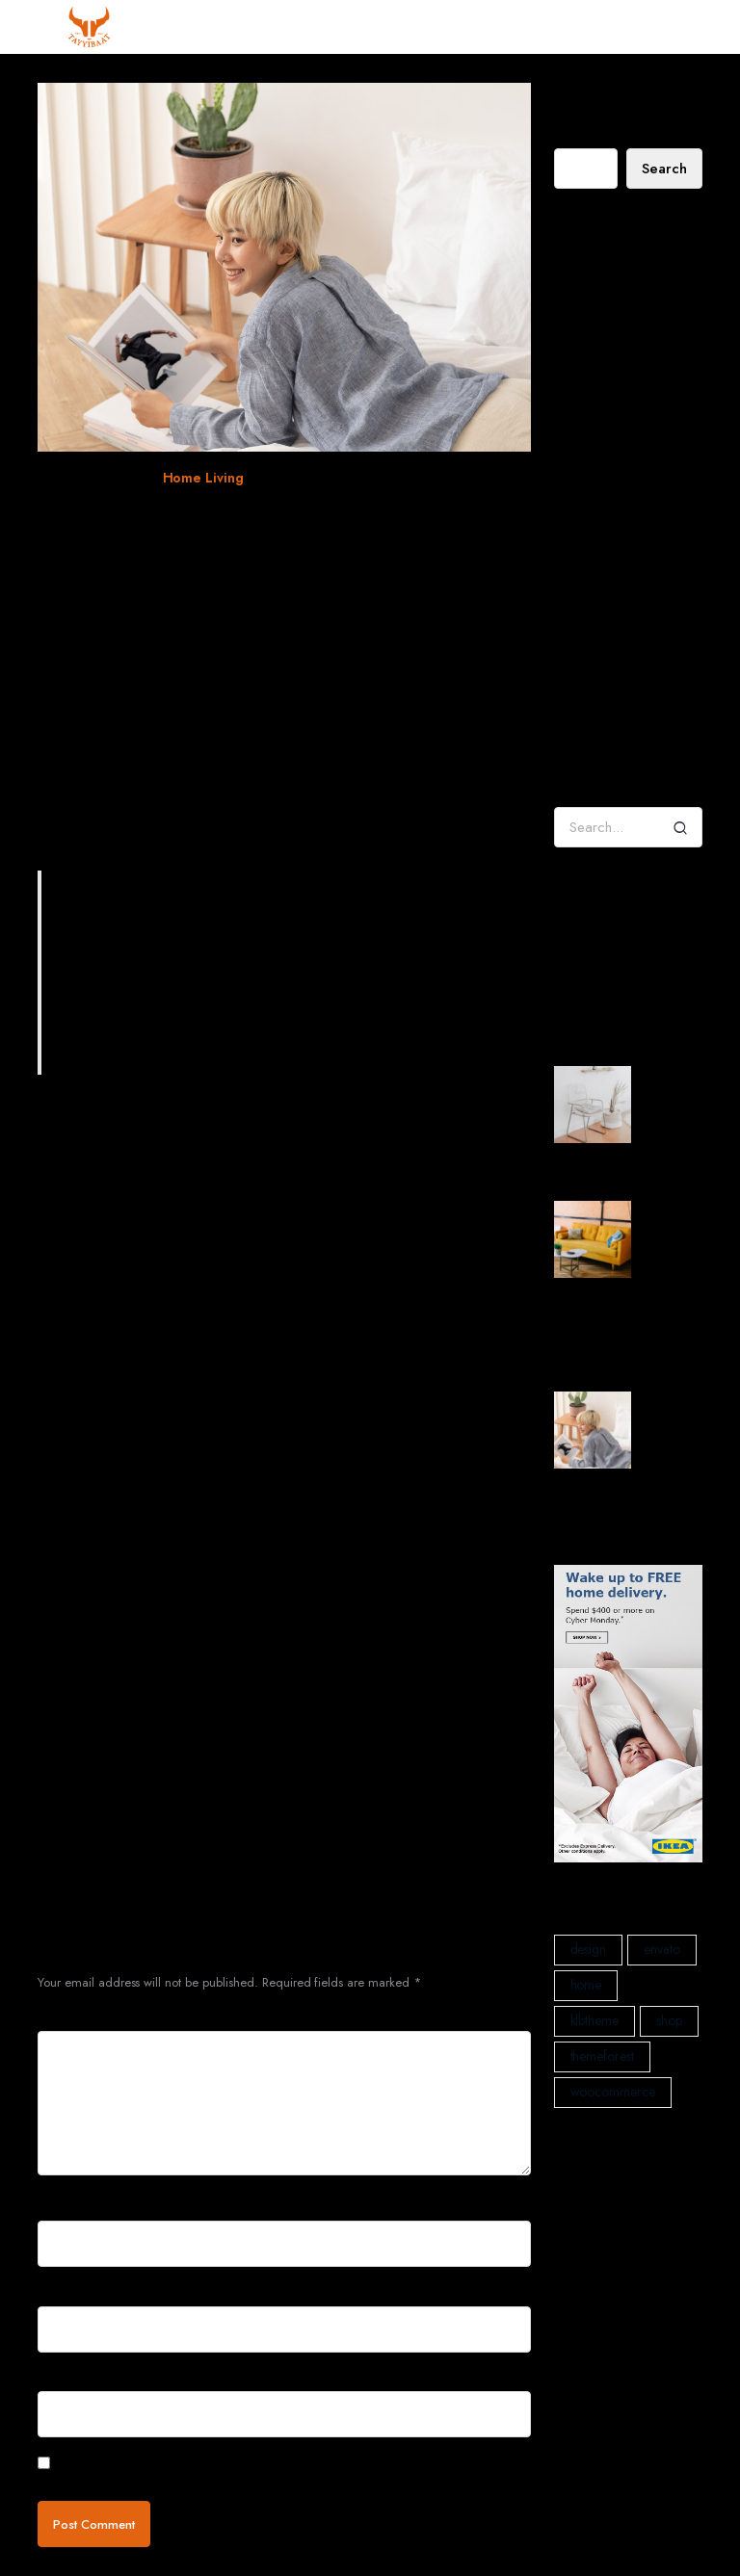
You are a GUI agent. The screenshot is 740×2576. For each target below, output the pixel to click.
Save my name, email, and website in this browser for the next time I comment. (277, 2465)
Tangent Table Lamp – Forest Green (621, 752)
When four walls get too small (190, 516)
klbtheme (278, 477)
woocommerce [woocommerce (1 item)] (613, 2091)
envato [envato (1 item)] (662, 1949)
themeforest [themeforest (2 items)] (602, 2056)
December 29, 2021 (95, 477)
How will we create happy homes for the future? (626, 404)
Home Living (204, 477)
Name (60, 2207)
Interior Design (595, 984)
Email (58, 2291)
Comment (70, 2016)
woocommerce (352, 477)
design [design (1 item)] (588, 1949)
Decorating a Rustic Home (627, 269)
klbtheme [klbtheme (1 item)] (595, 2020)
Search (574, 133)
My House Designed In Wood (616, 307)
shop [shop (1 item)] (669, 2020)
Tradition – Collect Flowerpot (621, 695)
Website (60, 2377)
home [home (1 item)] (586, 1984)
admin (573, 637)
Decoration (585, 928)
